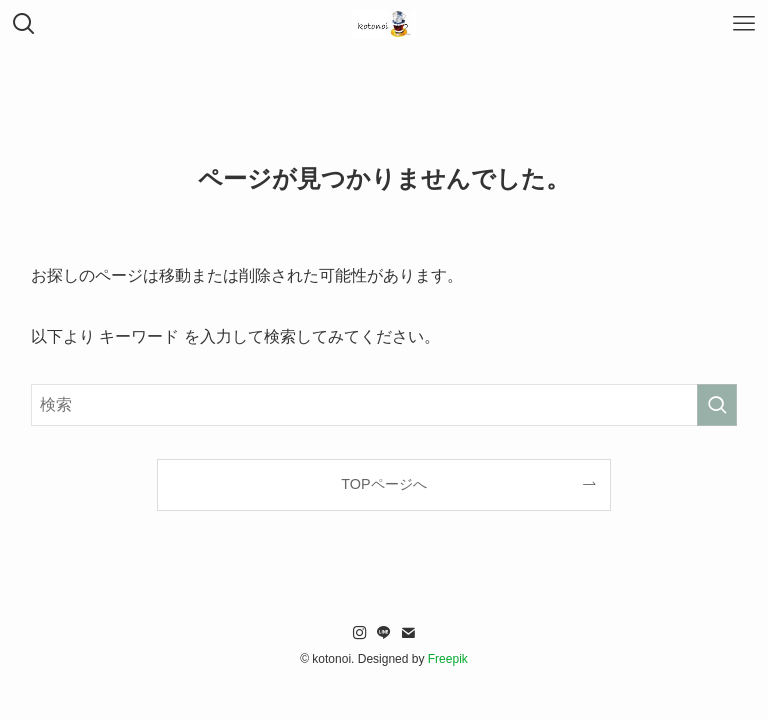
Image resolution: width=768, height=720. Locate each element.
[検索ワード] (384, 405)
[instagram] (360, 633)
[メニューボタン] (744, 24)
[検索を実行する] (717, 405)
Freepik (448, 659)
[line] (384, 633)
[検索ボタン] (24, 24)
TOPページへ (383, 484)
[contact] (408, 633)
